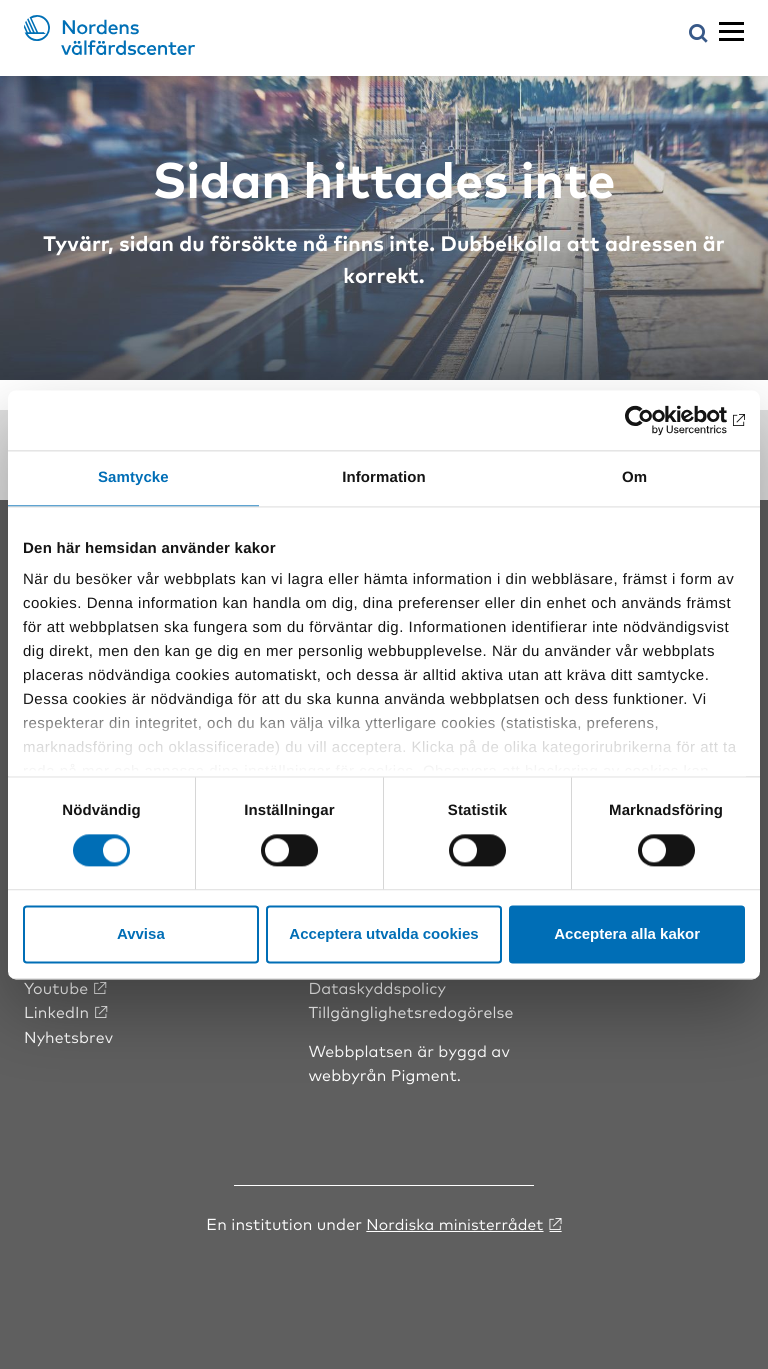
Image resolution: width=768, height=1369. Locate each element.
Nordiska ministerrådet (455, 1223)
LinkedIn (57, 1011)
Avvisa (141, 933)
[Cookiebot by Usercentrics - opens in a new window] (657, 420)
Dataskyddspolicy (377, 987)
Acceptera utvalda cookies (383, 933)
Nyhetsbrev (69, 1035)
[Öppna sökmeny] (698, 34)
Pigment (424, 1074)
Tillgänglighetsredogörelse (411, 1011)
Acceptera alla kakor (627, 933)
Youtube (56, 987)
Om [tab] (634, 477)
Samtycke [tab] (133, 477)
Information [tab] (384, 477)
